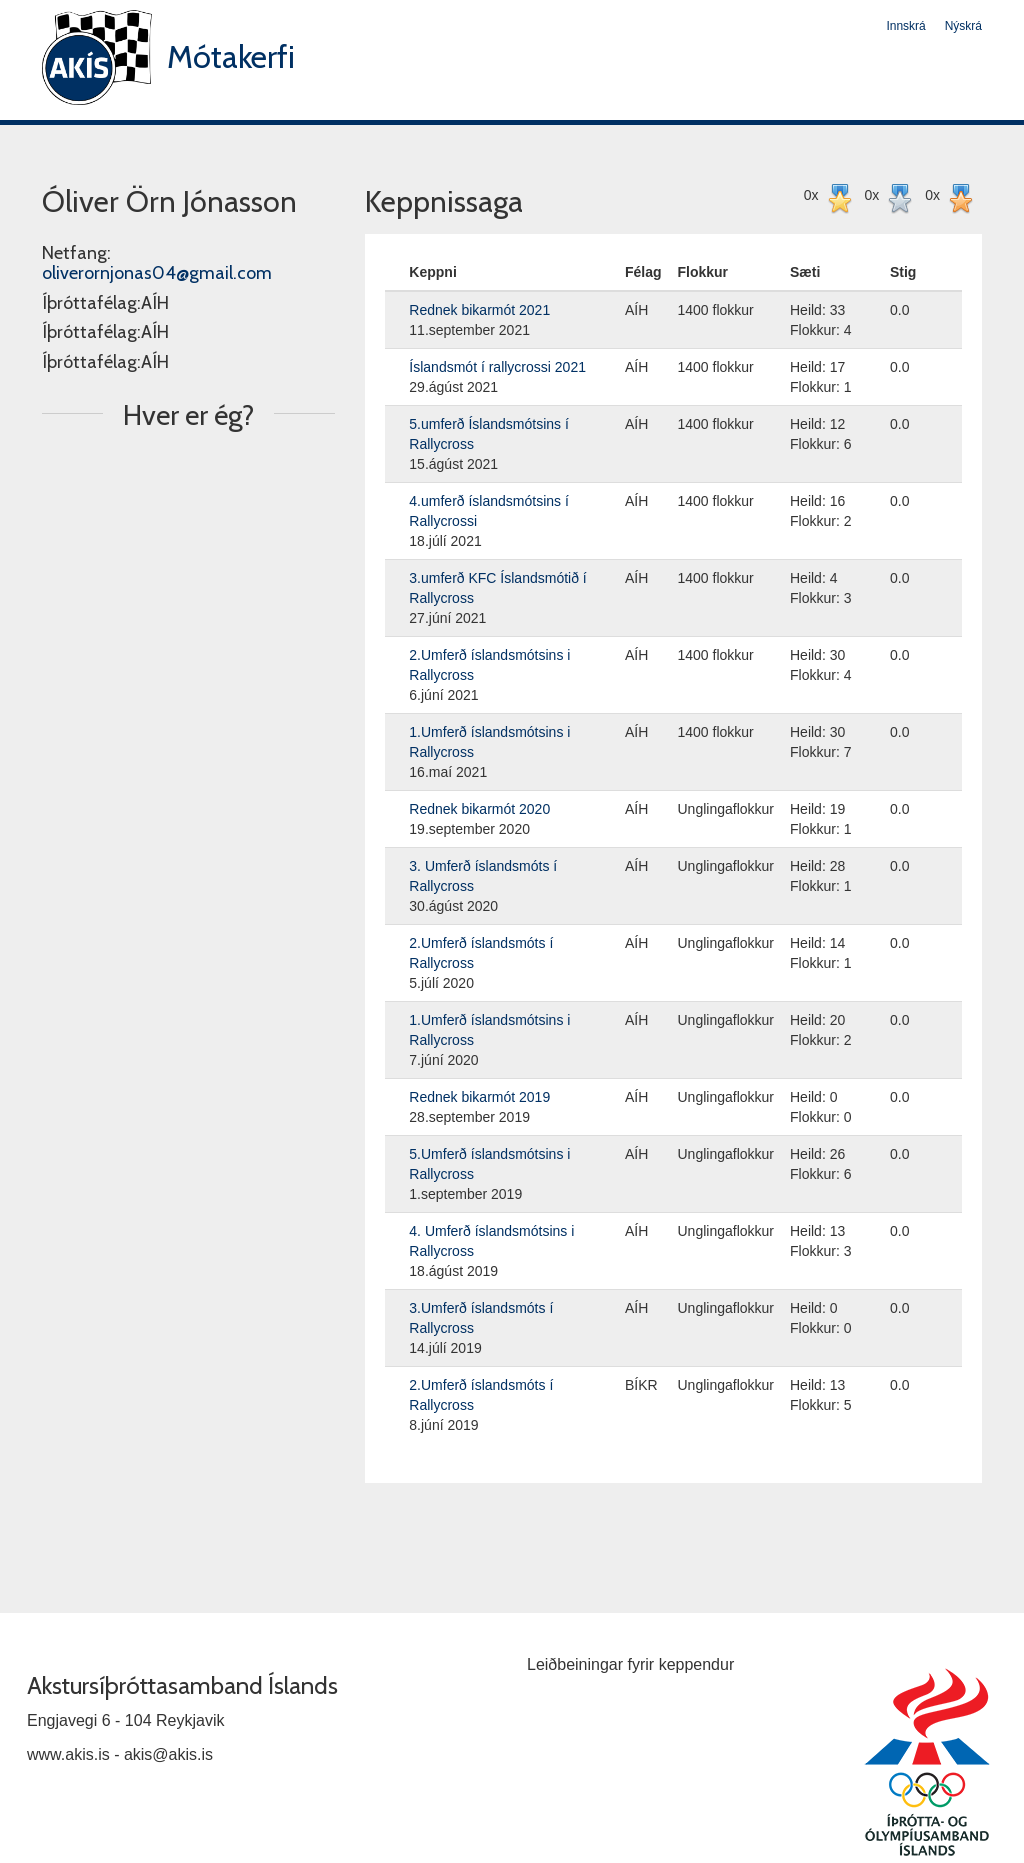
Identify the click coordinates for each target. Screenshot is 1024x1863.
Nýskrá (963, 26)
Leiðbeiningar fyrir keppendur (630, 1664)
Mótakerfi (231, 56)
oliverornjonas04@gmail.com (157, 273)
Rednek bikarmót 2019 (479, 1097)
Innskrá (905, 26)
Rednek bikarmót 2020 (479, 809)
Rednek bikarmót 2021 (479, 310)
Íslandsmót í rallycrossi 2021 (497, 367)
